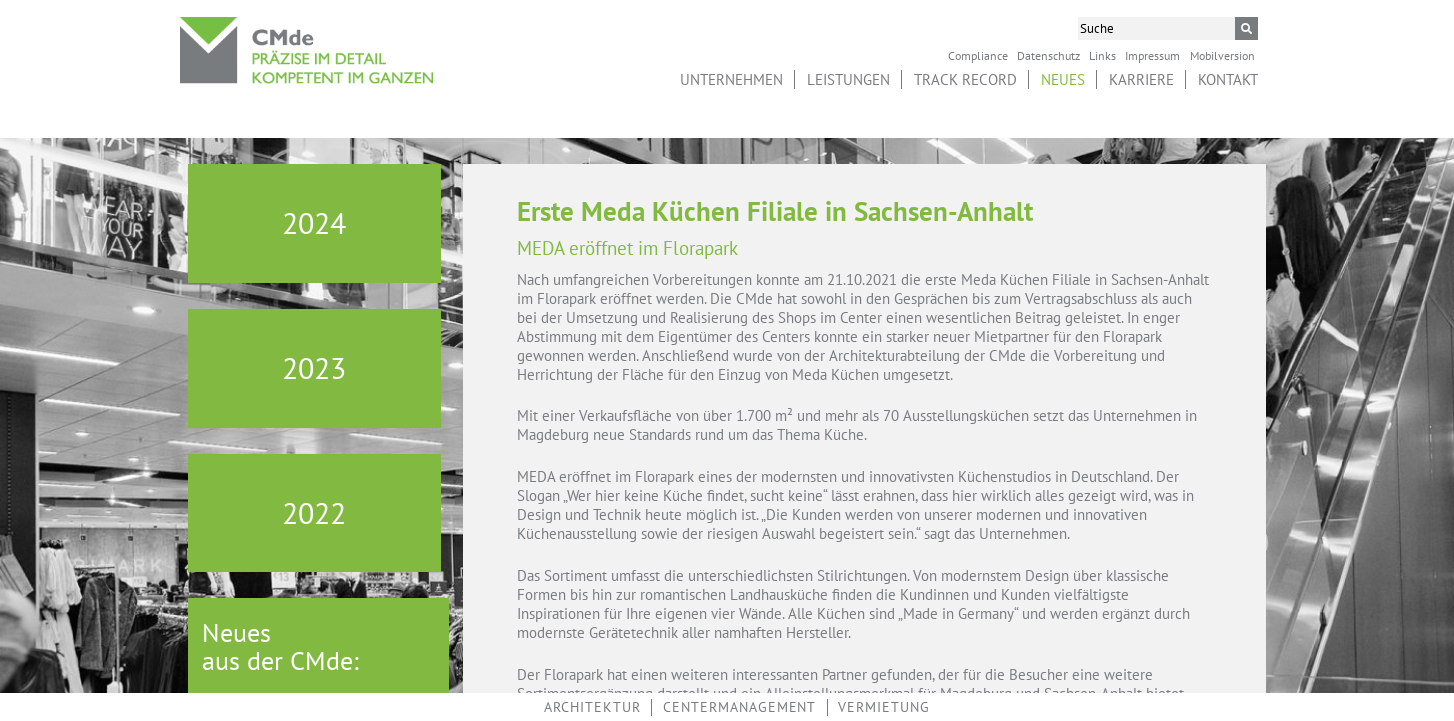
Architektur (592, 707)
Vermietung (884, 707)
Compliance (978, 55)
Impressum (1152, 55)
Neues (1063, 79)
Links (1102, 55)
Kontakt (1228, 79)
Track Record (965, 79)
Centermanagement (739, 707)
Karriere (1141, 79)
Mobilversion (1222, 55)
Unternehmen (731, 79)
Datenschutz (1048, 55)
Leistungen (848, 79)
